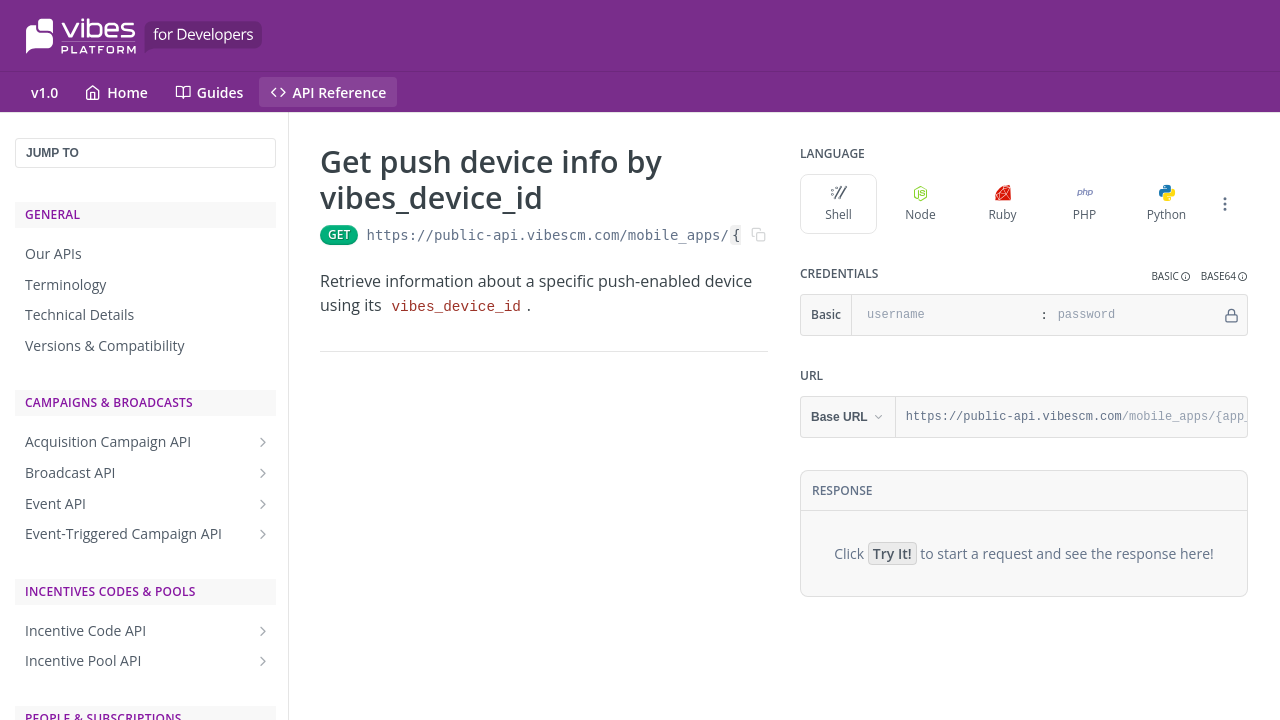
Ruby (1002, 204)
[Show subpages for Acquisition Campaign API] (263, 442)
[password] (1134, 315)
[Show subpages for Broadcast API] (263, 473)
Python (1166, 204)
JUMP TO (52, 153)
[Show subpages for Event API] (263, 504)
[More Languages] (1225, 204)
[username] (943, 315)
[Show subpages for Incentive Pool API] (263, 661)
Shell (838, 204)
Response (842, 490)
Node (920, 204)
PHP (1084, 204)
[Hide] (1231, 315)
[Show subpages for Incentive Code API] (263, 631)
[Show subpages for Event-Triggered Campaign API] (263, 534)
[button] (1170, 276)
